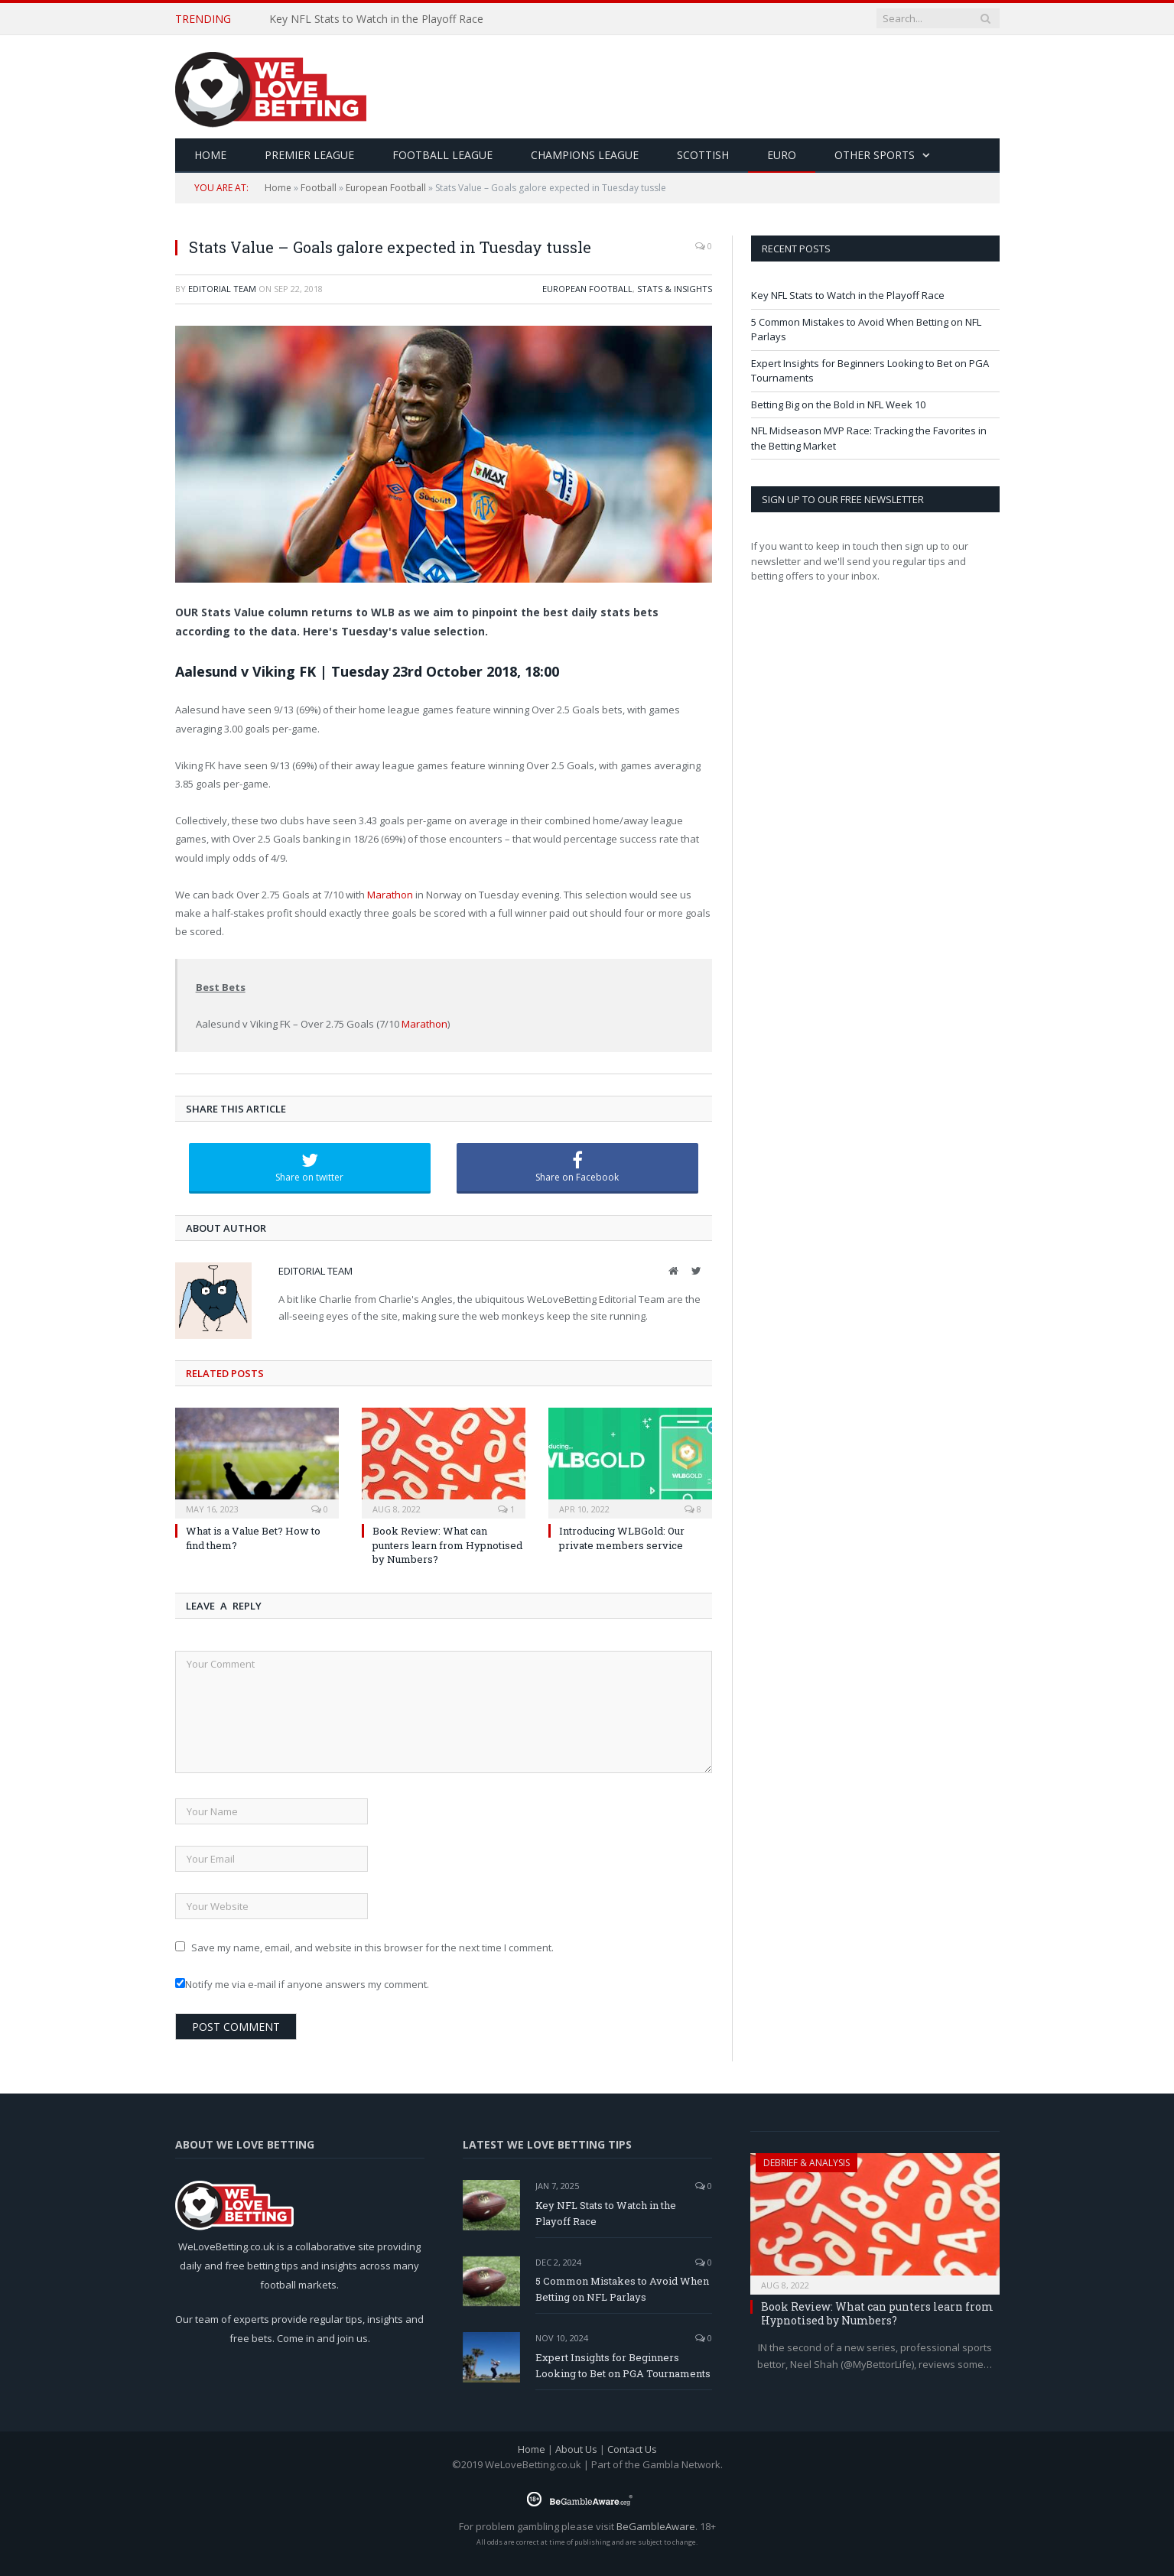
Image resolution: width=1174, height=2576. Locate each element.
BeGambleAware (655, 2526)
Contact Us (632, 2449)
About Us (576, 2449)
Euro (781, 155)
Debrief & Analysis (806, 2162)
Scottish (703, 155)
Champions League (585, 155)
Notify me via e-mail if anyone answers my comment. (302, 1984)
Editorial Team (222, 288)
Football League (442, 155)
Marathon (390, 894)
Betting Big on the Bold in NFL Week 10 (838, 404)
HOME (210, 155)
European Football (386, 187)
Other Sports (874, 155)
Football (319, 187)
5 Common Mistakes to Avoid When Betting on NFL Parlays (622, 2289)
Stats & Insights (674, 288)
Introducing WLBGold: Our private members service (622, 1537)
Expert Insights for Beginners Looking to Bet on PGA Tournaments (623, 2365)
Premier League (309, 155)
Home (278, 187)
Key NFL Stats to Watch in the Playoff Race (376, 19)
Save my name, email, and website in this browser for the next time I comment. (372, 1947)
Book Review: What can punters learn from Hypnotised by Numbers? (447, 1544)
